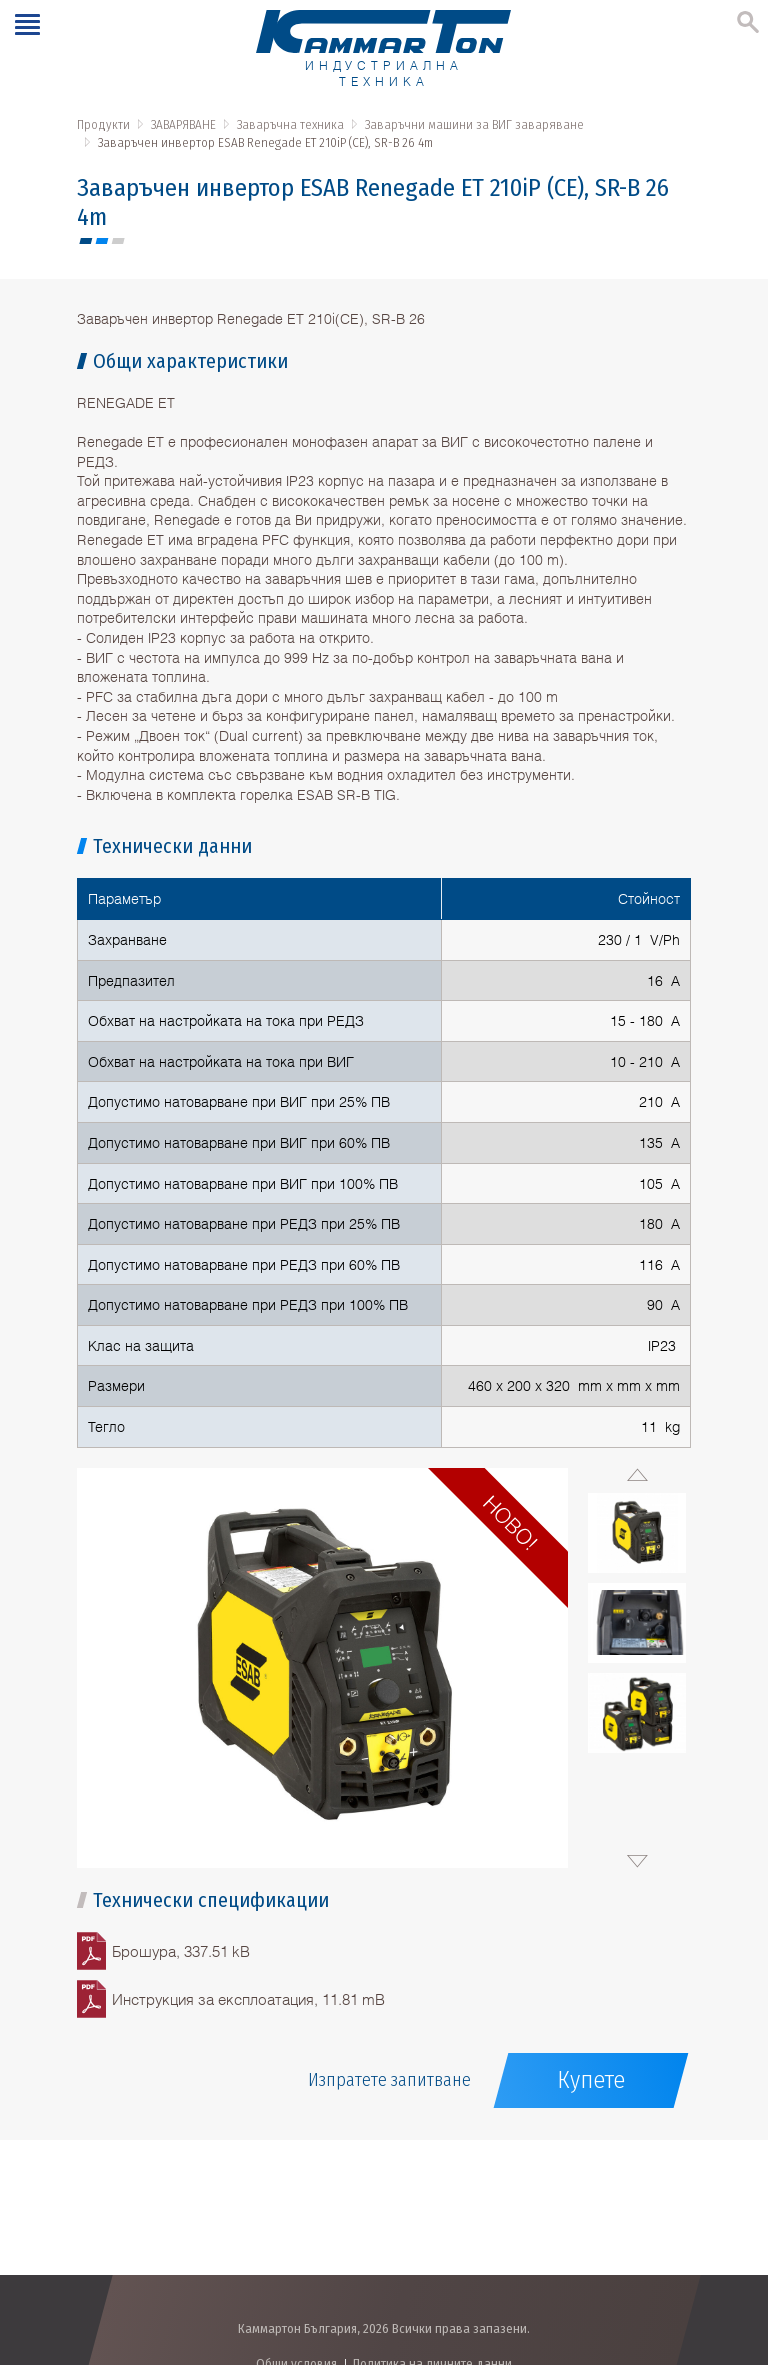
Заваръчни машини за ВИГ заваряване (474, 124)
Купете (591, 2080)
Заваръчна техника (290, 124)
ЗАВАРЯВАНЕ (183, 124)
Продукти (103, 124)
